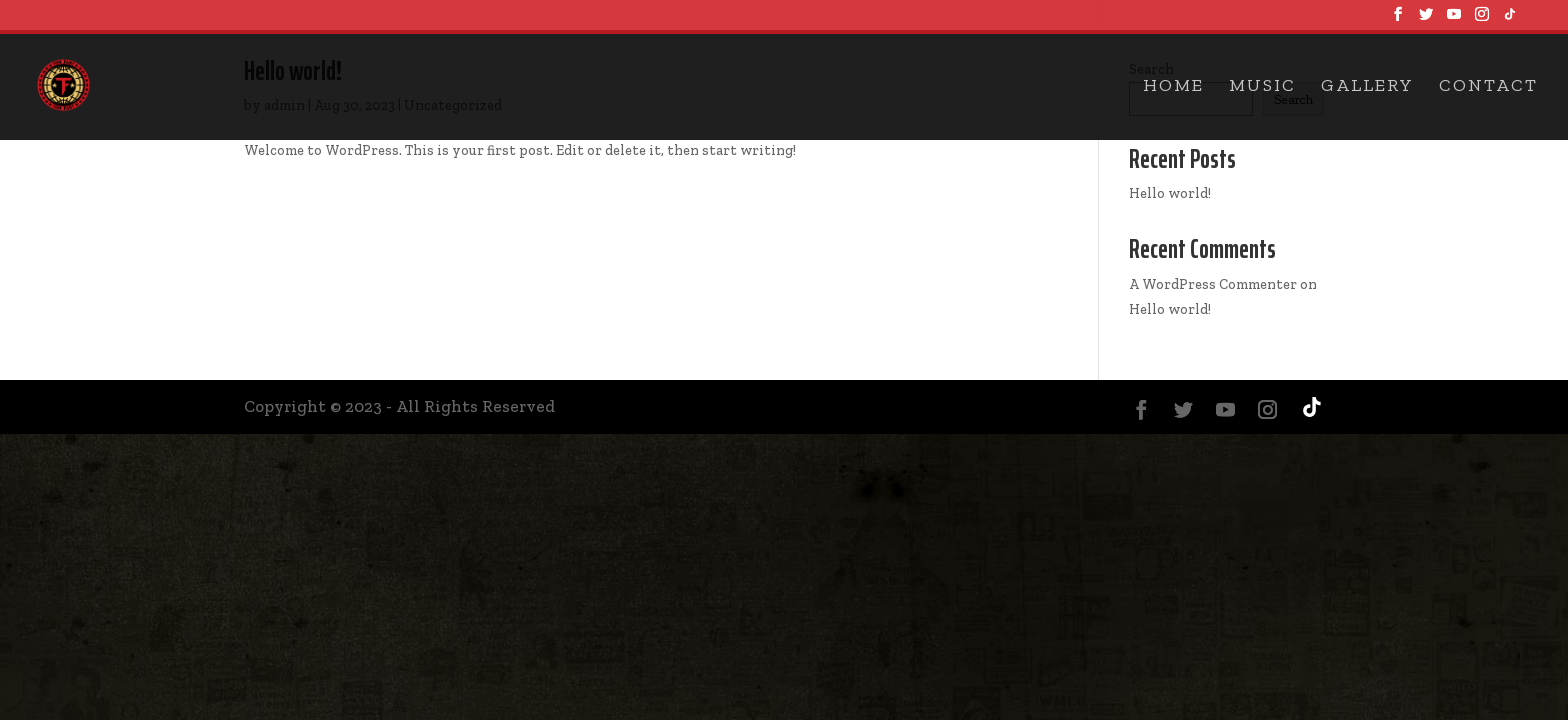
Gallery (1367, 87)
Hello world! (1170, 193)
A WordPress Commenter (1213, 284)
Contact (1488, 87)
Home (1173, 87)
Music (1262, 87)
